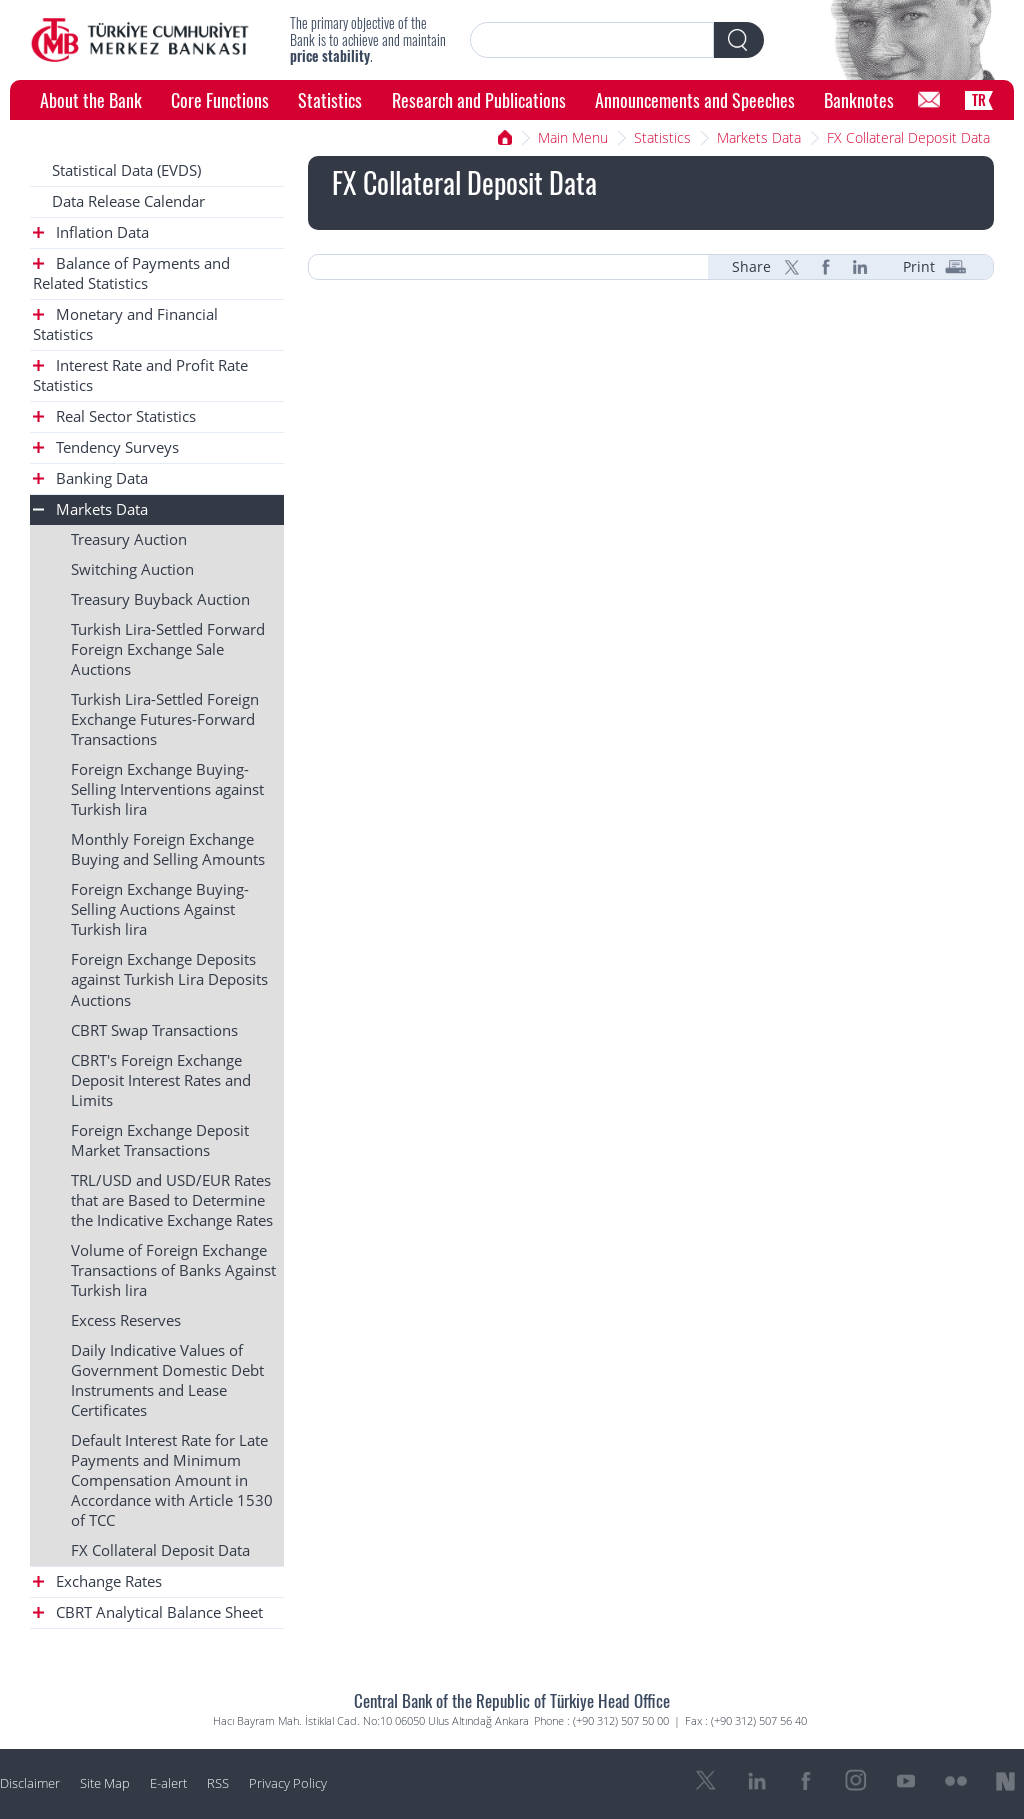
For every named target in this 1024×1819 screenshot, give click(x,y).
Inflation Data (91, 232)
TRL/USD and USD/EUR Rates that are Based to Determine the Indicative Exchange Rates (172, 1200)
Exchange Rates (97, 1581)
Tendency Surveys (106, 447)
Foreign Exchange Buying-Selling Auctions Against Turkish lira (160, 909)
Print (919, 267)
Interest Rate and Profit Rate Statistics (140, 375)
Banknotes (859, 99)
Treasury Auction (129, 539)
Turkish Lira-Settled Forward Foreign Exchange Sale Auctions (168, 649)
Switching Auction (132, 569)
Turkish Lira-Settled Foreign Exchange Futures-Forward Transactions (165, 719)
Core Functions (220, 99)
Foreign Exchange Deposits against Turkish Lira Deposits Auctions (169, 979)
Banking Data (90, 478)
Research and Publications (479, 99)
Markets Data (759, 137)
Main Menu (573, 137)
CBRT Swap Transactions (154, 1030)
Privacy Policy (288, 1783)
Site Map (105, 1783)
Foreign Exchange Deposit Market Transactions (160, 1140)
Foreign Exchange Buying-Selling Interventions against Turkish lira (167, 789)
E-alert (168, 1783)
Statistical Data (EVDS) (126, 170)
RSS (218, 1783)
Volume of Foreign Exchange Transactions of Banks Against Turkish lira (173, 1270)
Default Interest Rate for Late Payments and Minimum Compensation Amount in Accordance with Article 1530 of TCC (172, 1480)
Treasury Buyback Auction (160, 599)
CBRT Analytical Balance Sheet (148, 1612)
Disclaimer (30, 1783)
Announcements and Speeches (695, 99)
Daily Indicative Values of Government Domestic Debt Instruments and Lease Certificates (167, 1380)
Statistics (330, 99)
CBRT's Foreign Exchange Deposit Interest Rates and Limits (161, 1080)
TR (979, 99)
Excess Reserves (126, 1320)
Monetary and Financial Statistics (125, 324)
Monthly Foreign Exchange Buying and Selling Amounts (168, 849)
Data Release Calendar (128, 201)
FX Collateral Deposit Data (908, 137)
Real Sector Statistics (114, 416)
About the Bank (91, 99)
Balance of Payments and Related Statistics (131, 273)
